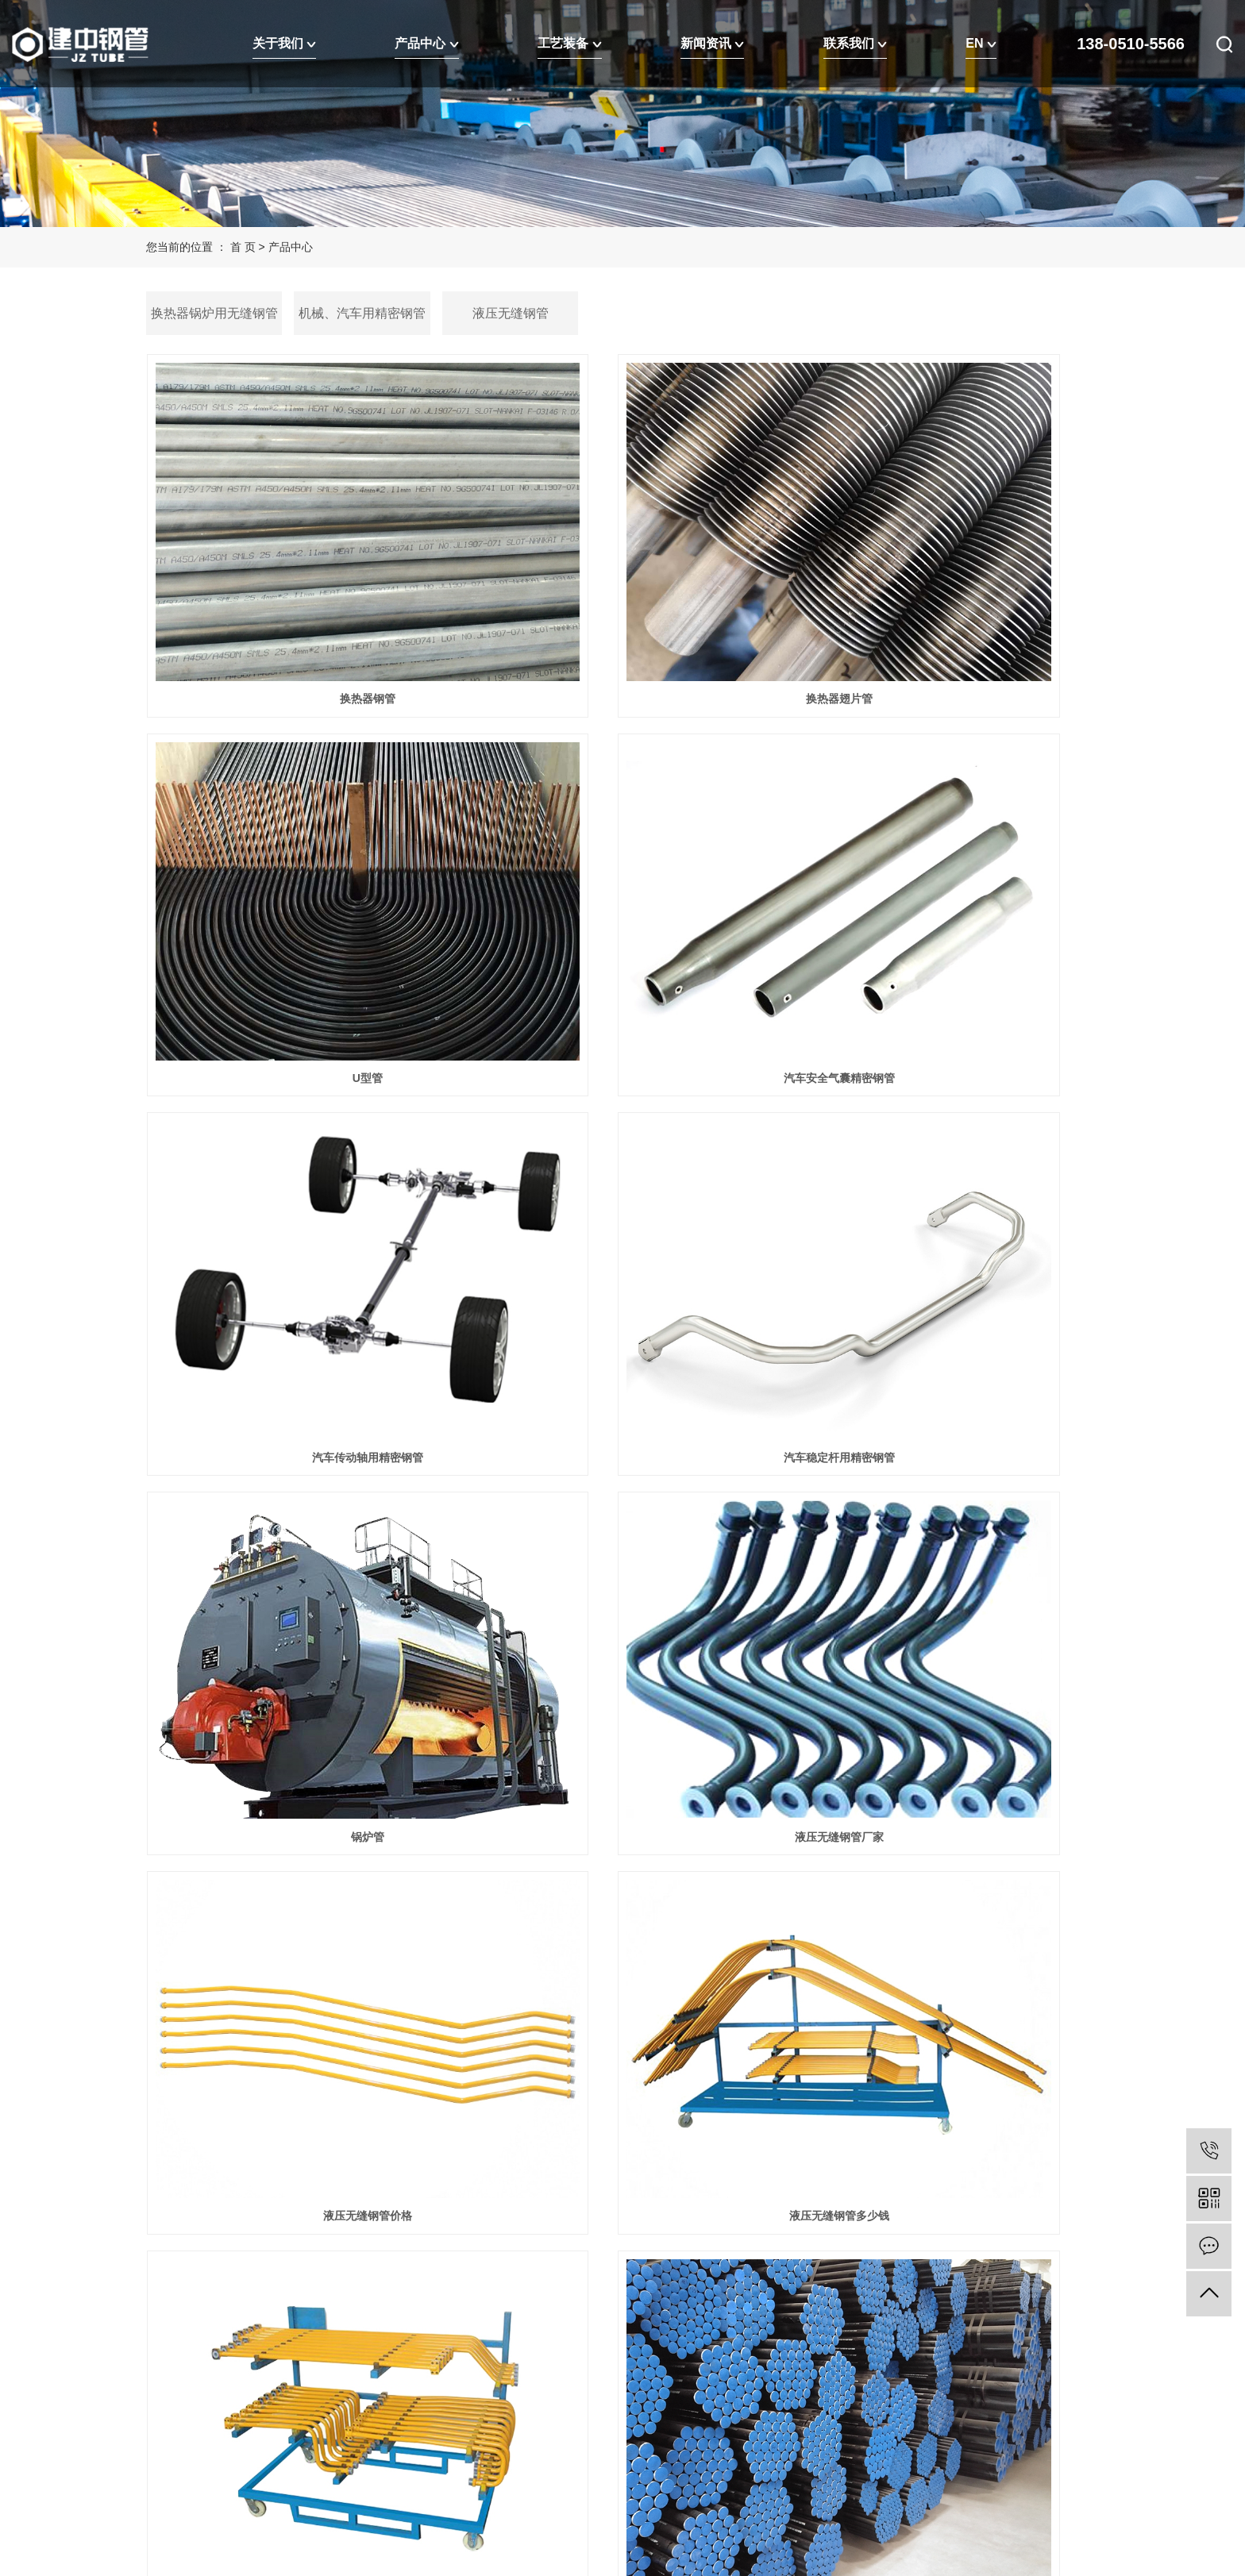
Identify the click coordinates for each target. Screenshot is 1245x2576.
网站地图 (275, 2434)
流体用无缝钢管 (295, 1945)
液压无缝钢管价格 (949, 1132)
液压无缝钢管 (510, 313)
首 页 (243, 247)
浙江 (317, 2457)
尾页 (668, 2006)
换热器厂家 (949, 1945)
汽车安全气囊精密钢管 (295, 861)
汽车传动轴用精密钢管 (622, 861)
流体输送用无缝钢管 (295, 1674)
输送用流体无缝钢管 (950, 1403)
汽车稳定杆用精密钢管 (949, 861)
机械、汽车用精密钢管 (362, 313)
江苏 (216, 2457)
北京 (292, 2457)
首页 (510, 2006)
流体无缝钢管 (622, 1945)
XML (349, 2434)
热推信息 (168, 2434)
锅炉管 (295, 1132)
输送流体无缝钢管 (949, 1674)
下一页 (617, 2006)
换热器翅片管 (622, 590)
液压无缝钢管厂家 (622, 1132)
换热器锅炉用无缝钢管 (214, 313)
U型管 (950, 590)
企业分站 (221, 2434)
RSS (318, 2434)
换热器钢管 (295, 590)
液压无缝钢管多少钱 (295, 1403)
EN (981, 43)
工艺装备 (569, 43)
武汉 (241, 2457)
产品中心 (426, 43)
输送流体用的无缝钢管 (622, 1674)
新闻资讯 (712, 43)
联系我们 (855, 43)
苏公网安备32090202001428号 (310, 2386)
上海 (267, 2457)
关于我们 (284, 43)
